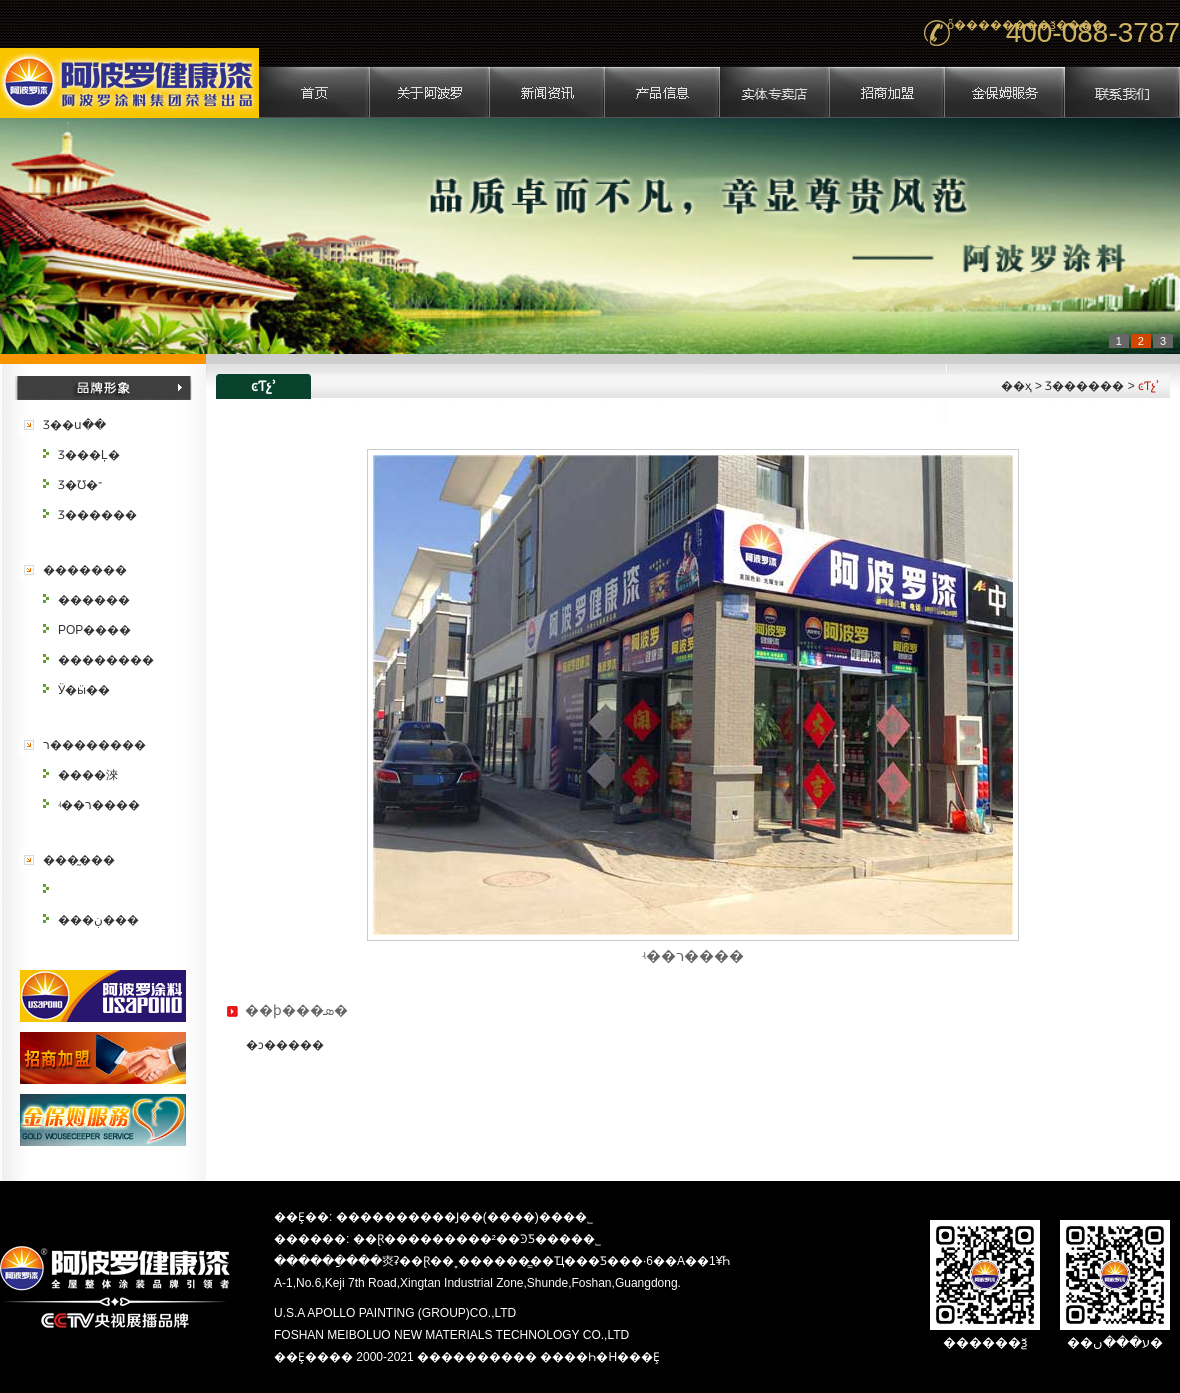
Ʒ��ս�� (74, 425)
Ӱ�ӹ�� (84, 690)
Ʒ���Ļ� (89, 455)
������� (85, 570)
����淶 (88, 775)
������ (94, 600)
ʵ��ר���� (99, 805)
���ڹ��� (98, 920)
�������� (106, 660)
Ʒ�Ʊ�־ (80, 485)
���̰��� (79, 860)
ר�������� (94, 745)
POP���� (94, 630)
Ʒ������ (97, 515)
